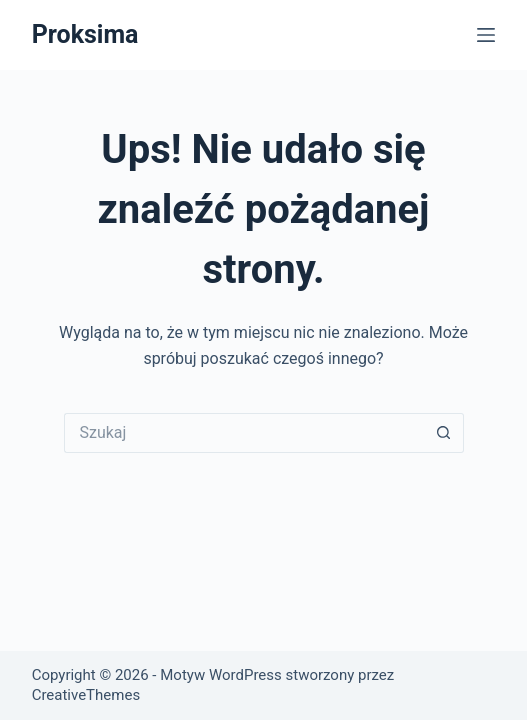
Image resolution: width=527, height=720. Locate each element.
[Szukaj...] (244, 433)
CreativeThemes (86, 695)
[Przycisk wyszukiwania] (444, 433)
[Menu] (486, 35)
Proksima (85, 34)
